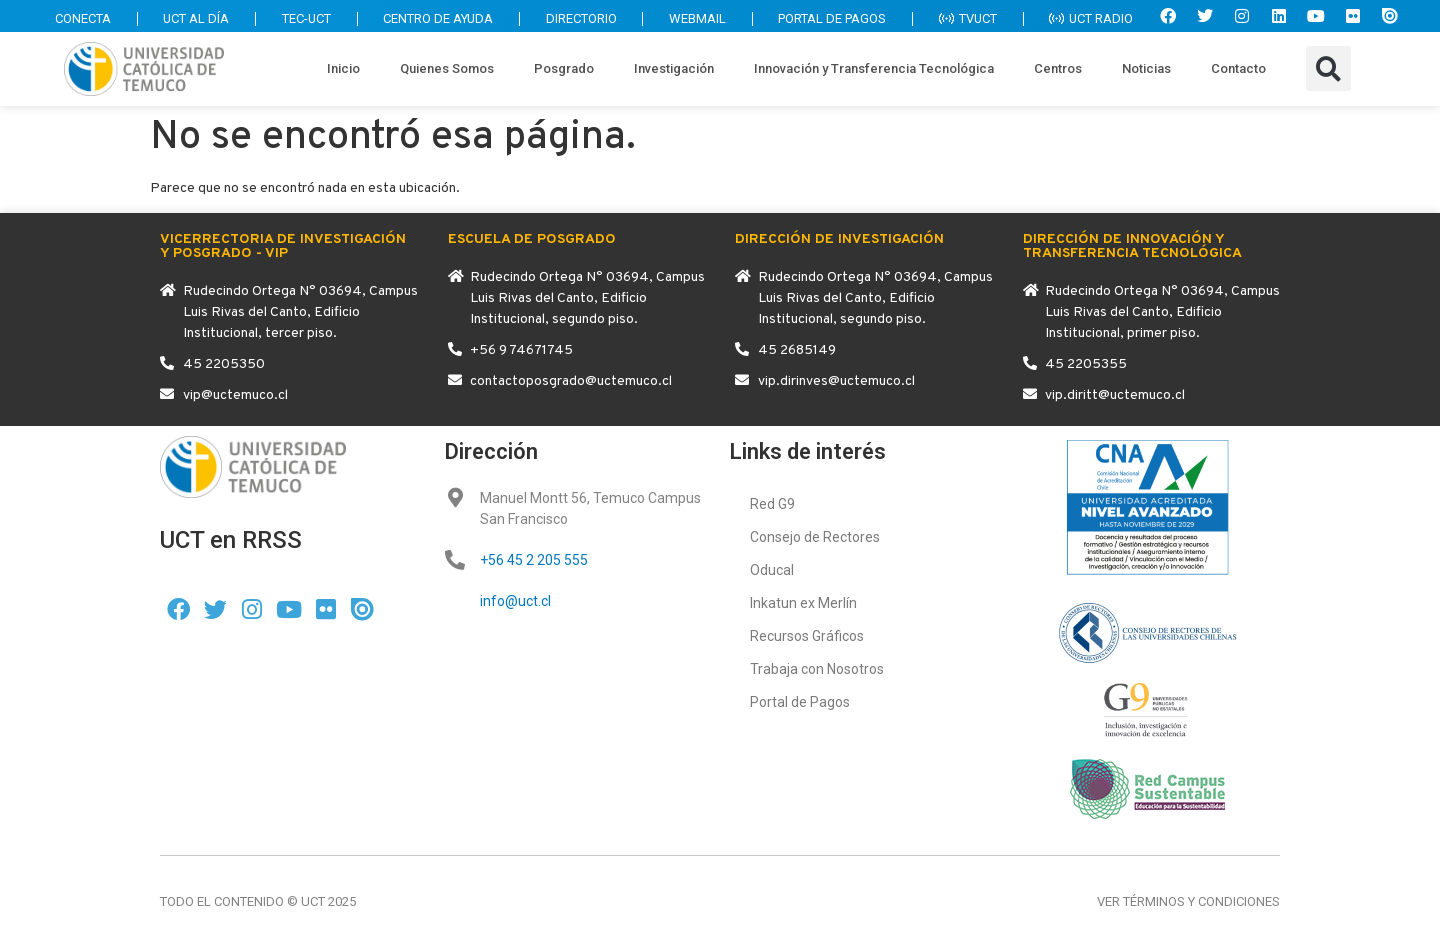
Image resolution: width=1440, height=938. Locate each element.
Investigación (674, 68)
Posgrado (564, 68)
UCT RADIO (1090, 18)
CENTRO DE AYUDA (432, 18)
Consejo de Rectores (815, 537)
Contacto (1238, 68)
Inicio (343, 68)
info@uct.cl (515, 601)
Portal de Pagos (800, 702)
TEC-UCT (299, 18)
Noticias (1146, 68)
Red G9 (772, 504)
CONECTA (73, 18)
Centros (1058, 68)
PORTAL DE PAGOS (829, 18)
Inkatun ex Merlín (803, 603)
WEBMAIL (693, 18)
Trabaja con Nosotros (817, 669)
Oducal (772, 570)
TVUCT (965, 18)
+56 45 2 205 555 (534, 560)
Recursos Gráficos (807, 636)
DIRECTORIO (576, 18)
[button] (1328, 68)
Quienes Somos (447, 68)
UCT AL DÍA (187, 18)
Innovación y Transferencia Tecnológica (874, 68)
